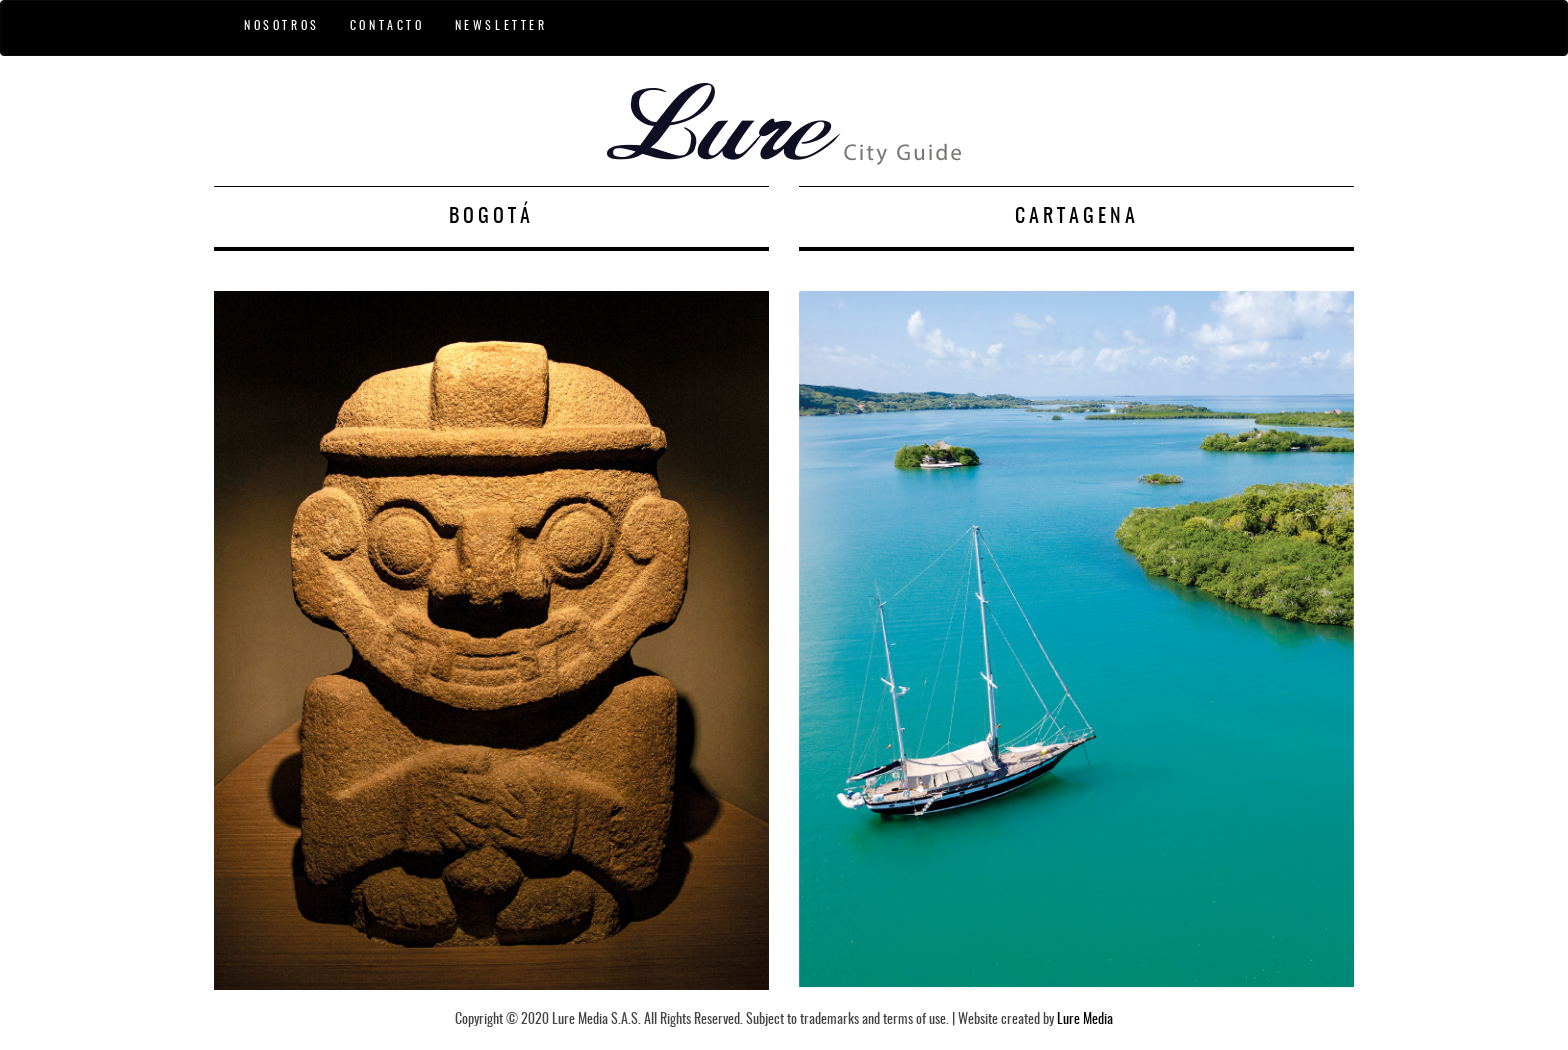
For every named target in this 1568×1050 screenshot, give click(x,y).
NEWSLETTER (501, 26)
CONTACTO (387, 26)
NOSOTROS (282, 26)
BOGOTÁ (491, 217)
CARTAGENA (1077, 217)
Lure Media (1085, 1020)
